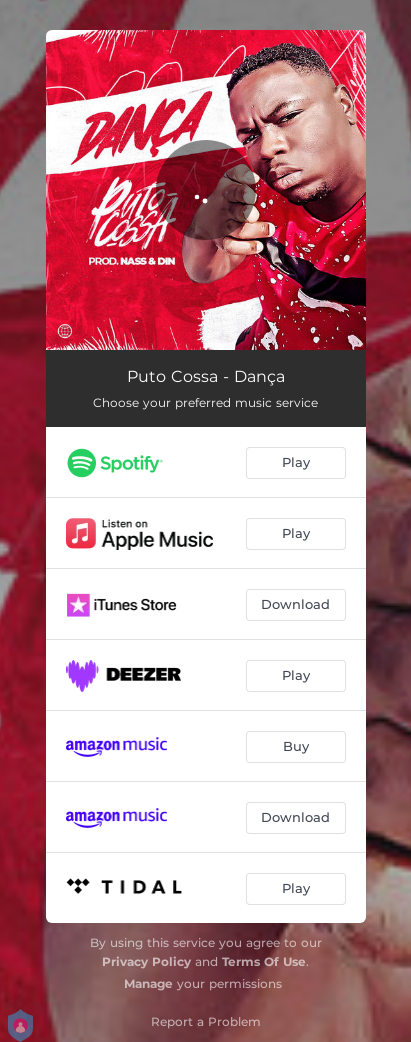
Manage (148, 983)
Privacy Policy (146, 961)
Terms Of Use (264, 961)
